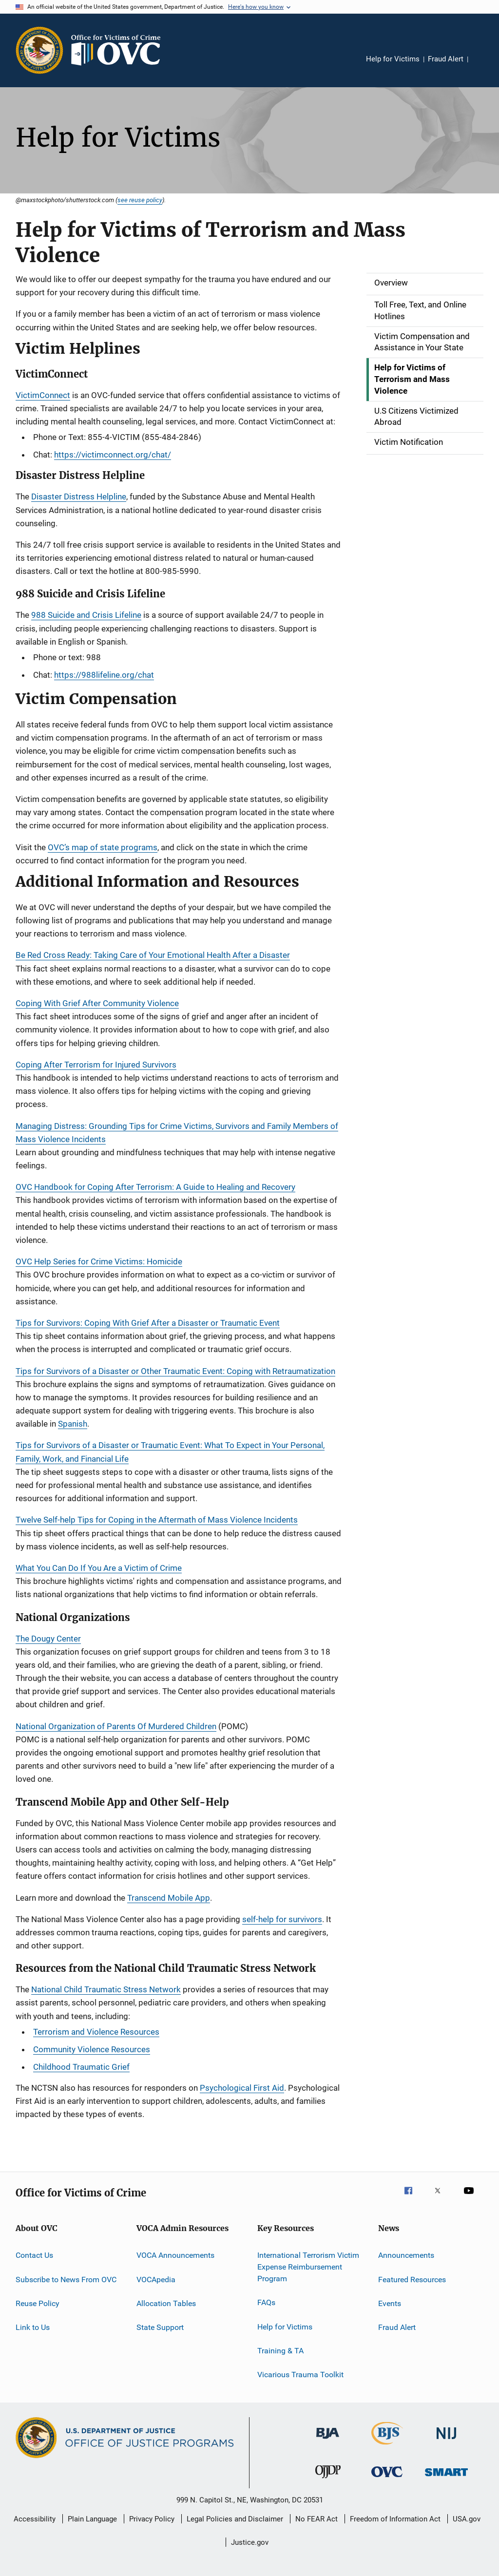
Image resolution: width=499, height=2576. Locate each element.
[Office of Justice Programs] (39, 50)
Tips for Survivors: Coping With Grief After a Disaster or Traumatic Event (148, 1323)
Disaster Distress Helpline (78, 496)
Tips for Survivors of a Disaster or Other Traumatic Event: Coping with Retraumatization (175, 1371)
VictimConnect (43, 395)
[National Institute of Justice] (446, 2440)
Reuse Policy (37, 2303)
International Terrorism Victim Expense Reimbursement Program (308, 2267)
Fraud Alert (445, 59)
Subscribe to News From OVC (66, 2279)
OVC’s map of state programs (102, 847)
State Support (160, 2327)
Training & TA (280, 2350)
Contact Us (34, 2255)
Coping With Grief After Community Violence (97, 1003)
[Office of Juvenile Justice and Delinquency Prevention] (328, 2480)
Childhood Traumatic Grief (81, 2067)
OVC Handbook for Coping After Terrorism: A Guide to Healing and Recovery (155, 1187)
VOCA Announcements (175, 2255)
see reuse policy (139, 199)
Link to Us (33, 2327)
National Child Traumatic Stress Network (106, 1989)
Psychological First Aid (242, 2088)
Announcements (406, 2255)
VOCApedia (155, 2279)
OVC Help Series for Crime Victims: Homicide (99, 1261)
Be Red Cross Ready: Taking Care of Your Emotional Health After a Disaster (153, 955)
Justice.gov (250, 2542)
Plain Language (92, 2519)
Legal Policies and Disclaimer (235, 2519)
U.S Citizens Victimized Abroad (416, 416)
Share (483, 66)
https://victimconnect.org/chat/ (112, 454)
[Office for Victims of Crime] (387, 2479)
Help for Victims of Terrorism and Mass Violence (412, 379)
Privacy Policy (151, 2519)
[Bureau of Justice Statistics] (387, 2446)
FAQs (266, 2302)
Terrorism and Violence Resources (96, 2032)
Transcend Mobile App (168, 1898)
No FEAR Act (316, 2519)
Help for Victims (393, 59)
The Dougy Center (48, 1638)
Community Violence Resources (91, 2049)
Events (389, 2303)
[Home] (120, 50)
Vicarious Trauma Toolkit (300, 2374)
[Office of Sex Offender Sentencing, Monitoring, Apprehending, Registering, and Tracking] (446, 2478)
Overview (391, 282)
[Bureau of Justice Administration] (327, 2440)
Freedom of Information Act (395, 2519)
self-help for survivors (282, 1919)
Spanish (72, 1424)
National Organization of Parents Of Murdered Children (116, 1726)
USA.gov (466, 2519)
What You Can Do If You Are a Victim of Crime (99, 1568)
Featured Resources (412, 2279)
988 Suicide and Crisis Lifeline (86, 615)
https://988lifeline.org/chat (104, 675)
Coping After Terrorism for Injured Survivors (96, 1064)
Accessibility (35, 2519)
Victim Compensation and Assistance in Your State (422, 342)
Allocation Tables (166, 2303)
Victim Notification (408, 442)
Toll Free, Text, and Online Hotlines (420, 310)
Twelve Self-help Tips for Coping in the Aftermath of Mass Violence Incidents (157, 1520)
